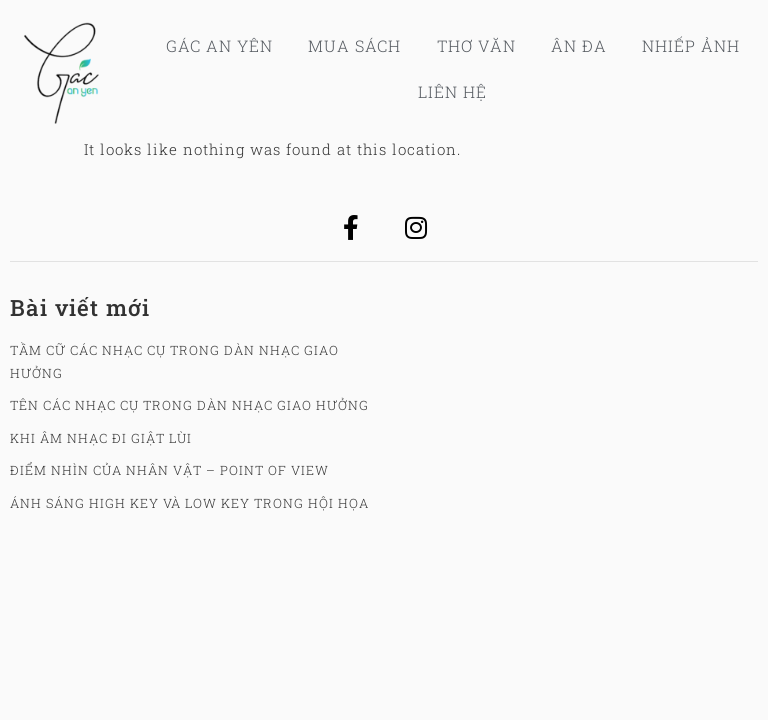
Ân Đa (579, 45)
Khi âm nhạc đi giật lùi (101, 438)
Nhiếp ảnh (691, 45)
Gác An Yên (219, 45)
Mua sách (354, 45)
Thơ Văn (476, 45)
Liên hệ (452, 91)
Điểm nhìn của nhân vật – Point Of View (169, 470)
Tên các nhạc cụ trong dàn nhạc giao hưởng (189, 405)
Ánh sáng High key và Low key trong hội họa (189, 503)
